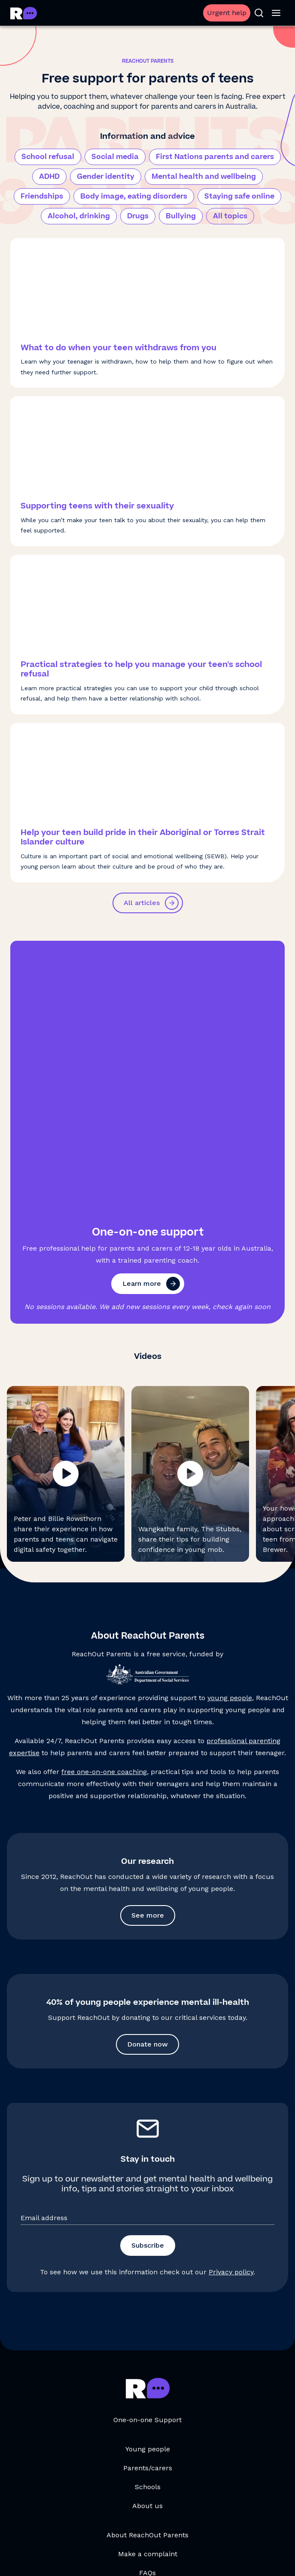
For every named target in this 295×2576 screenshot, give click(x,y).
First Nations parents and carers (215, 157)
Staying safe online (239, 196)
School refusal (47, 157)
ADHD (49, 176)
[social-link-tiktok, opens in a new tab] (91, 2520)
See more (147, 1641)
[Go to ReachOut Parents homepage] (23, 13)
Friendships (42, 196)
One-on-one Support (147, 2145)
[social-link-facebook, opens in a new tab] (176, 2520)
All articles (151, 903)
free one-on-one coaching (104, 1497)
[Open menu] (276, 12)
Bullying (181, 216)
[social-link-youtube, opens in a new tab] (147, 2520)
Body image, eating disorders (133, 196)
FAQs (147, 2298)
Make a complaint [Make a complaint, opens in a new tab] (147, 2279)
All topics (230, 216)
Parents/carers (147, 2193)
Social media (115, 157)
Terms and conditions (64, 2556)
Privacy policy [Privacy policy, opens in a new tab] (128, 2556)
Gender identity (105, 176)
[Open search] (259, 12)
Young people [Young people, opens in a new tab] (147, 2174)
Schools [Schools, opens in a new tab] (148, 2212)
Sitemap (170, 2556)
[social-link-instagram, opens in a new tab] (119, 2520)
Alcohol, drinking (79, 216)
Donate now (147, 1769)
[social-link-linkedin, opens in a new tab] (204, 2520)
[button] (66, 1199)
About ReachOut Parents (147, 2260)
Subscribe (147, 1971)
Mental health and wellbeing (204, 176)
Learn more (151, 1009)
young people (229, 1423)
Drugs (138, 216)
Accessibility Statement (229, 2556)
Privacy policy (231, 1997)
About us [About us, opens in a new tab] (147, 2231)
